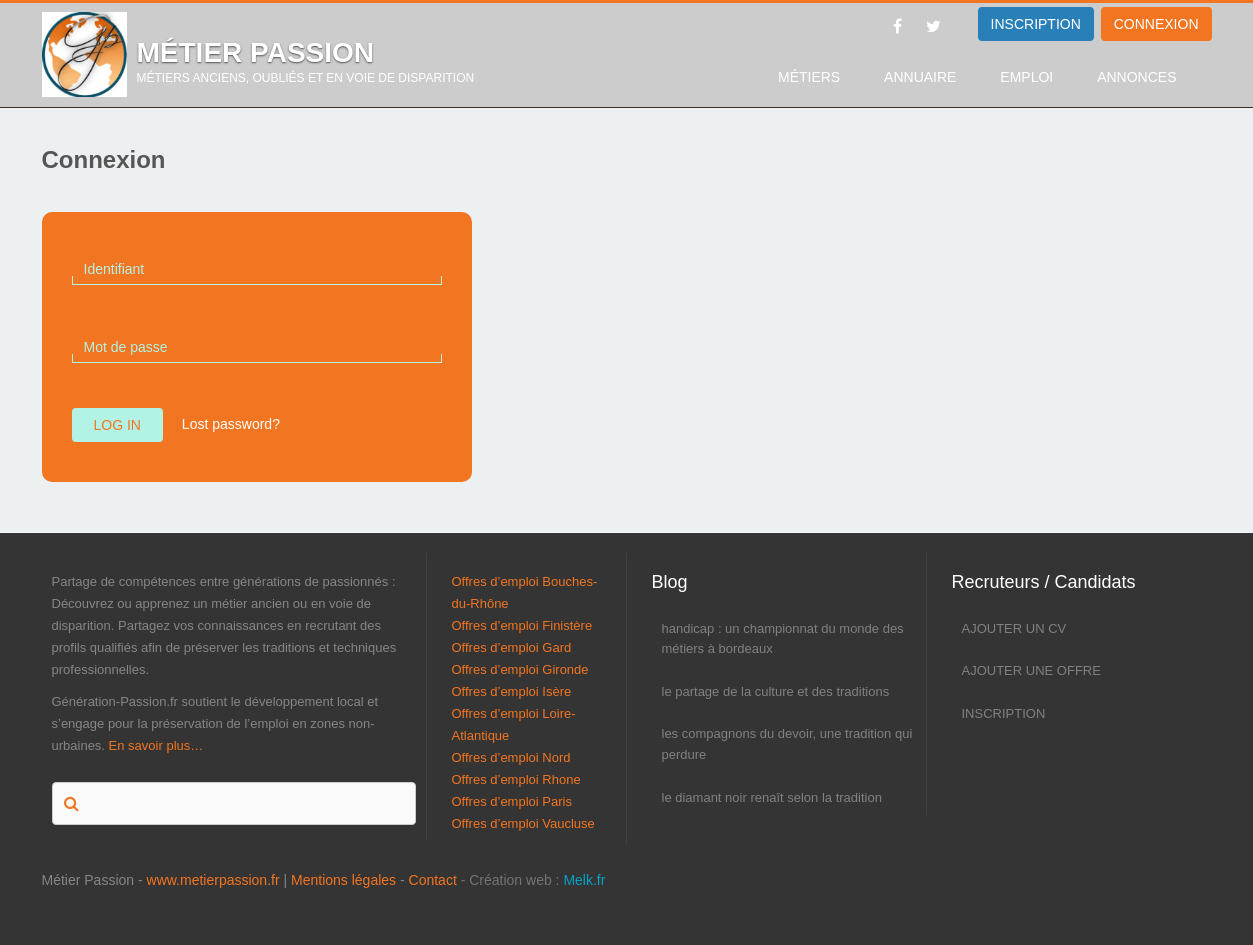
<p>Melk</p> (25, 900)
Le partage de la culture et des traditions (776, 691)
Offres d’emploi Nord (511, 757)
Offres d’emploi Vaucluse (523, 823)
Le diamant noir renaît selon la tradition (772, 797)
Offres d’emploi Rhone (516, 779)
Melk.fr (584, 880)
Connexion (1156, 24)
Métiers (809, 77)
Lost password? (231, 424)
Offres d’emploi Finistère (522, 625)
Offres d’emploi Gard (512, 647)
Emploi (1026, 77)
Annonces (1136, 77)
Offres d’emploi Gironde (520, 669)
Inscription (1004, 713)
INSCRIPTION (1036, 24)
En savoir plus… (156, 745)
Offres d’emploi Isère (512, 691)
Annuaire (920, 77)
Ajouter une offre (1031, 670)
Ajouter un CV (1014, 628)
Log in (117, 425)
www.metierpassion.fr (213, 880)
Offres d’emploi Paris (512, 801)
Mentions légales (343, 880)
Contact (433, 880)
